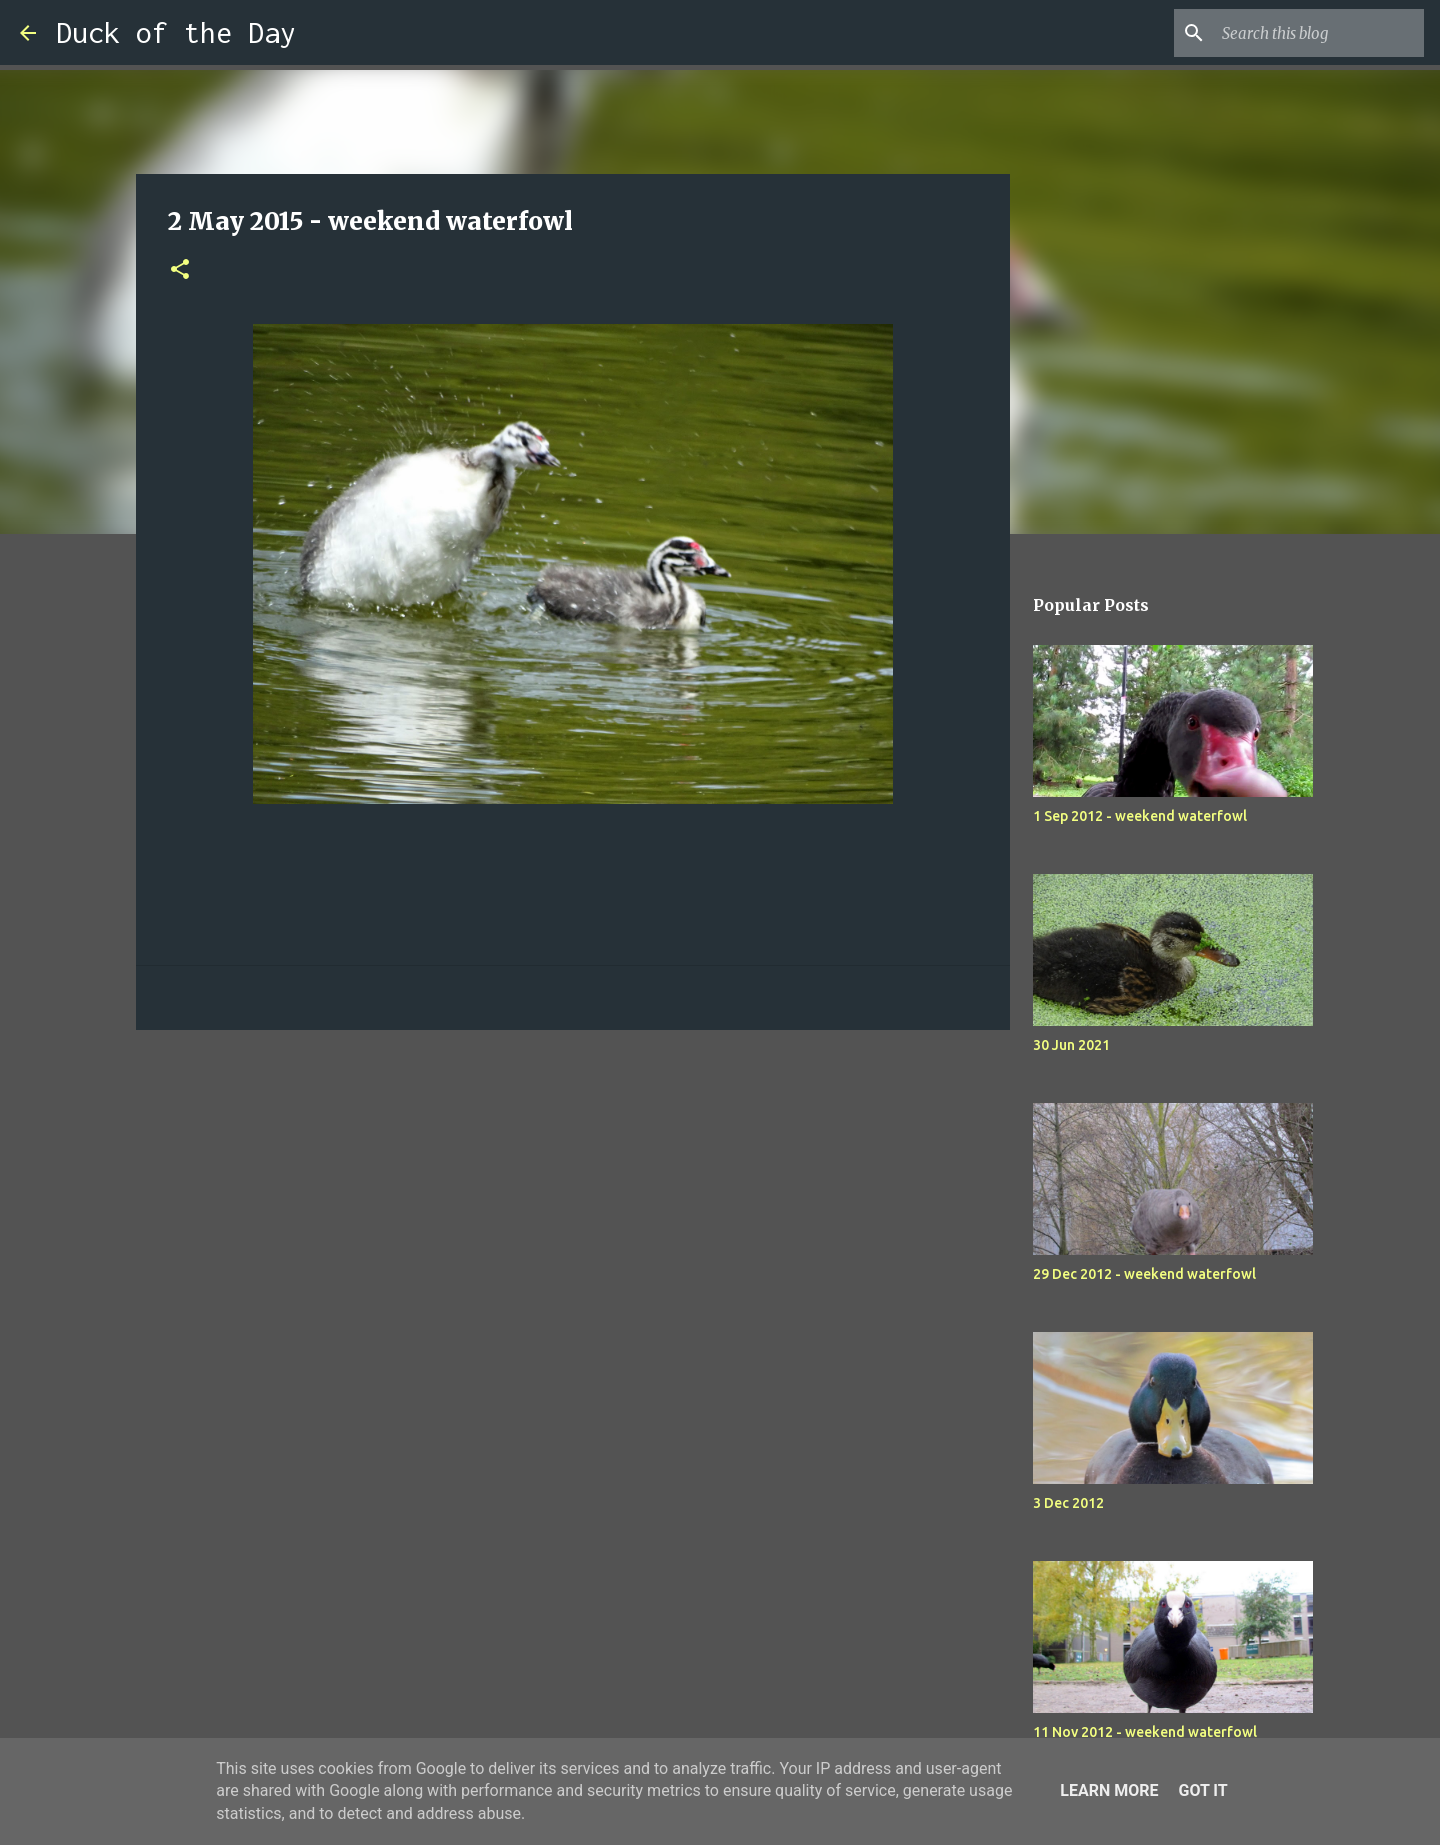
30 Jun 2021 (1071, 1045)
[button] (180, 270)
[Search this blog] (1319, 33)
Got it (1202, 1790)
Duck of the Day (176, 32)
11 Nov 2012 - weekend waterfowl (1145, 1732)
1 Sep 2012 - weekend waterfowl (1140, 816)
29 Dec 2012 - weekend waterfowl (1144, 1274)
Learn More (1109, 1790)
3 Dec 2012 (1068, 1503)
